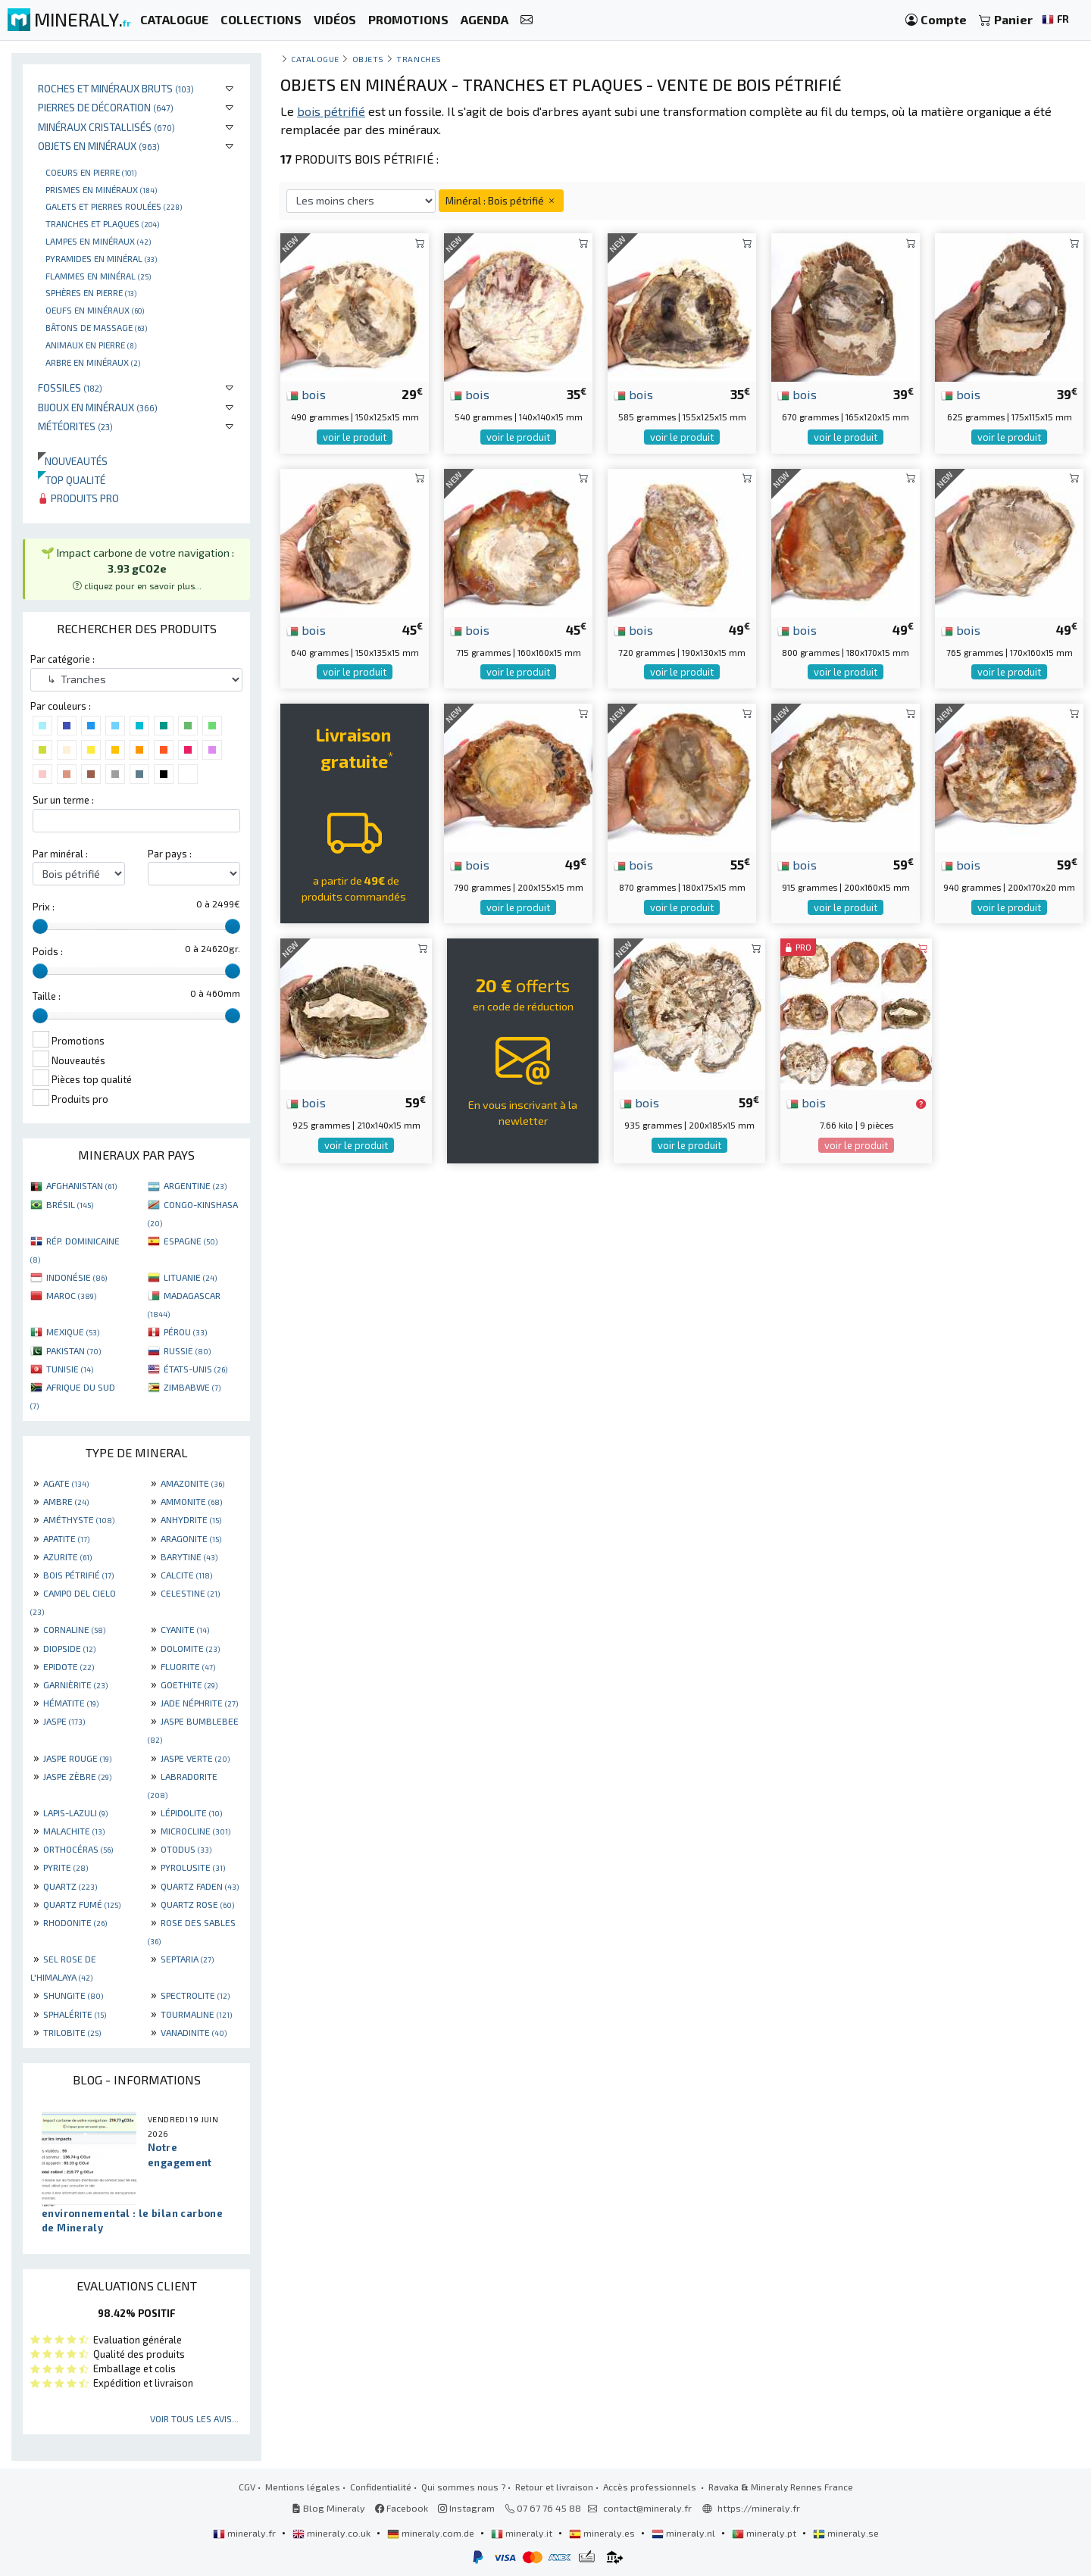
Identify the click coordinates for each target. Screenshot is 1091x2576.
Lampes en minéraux (98, 241)
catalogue (315, 59)
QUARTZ (70, 1886)
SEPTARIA (187, 1958)
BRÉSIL (69, 1204)
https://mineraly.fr (758, 2508)
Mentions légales (302, 2486)
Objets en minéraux (99, 145)
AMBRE (66, 1501)
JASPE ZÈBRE (77, 1776)
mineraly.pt (765, 2533)
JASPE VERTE (195, 1758)
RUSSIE (187, 1350)
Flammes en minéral (98, 275)
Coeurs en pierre (90, 172)
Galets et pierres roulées (113, 206)
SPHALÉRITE (74, 2014)
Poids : (48, 951)
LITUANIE (190, 1277)
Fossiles (70, 387)
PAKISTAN (73, 1350)
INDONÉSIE (76, 1277)
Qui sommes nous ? (463, 2486)
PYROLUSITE (193, 1867)
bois (306, 393)
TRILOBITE (72, 2032)
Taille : (47, 996)
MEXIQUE (72, 1331)
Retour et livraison (554, 2486)
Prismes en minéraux (101, 189)
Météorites (75, 426)
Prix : (44, 907)
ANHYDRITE (191, 1519)
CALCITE (186, 1574)
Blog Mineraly (328, 2508)
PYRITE (65, 1867)
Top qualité (71, 479)
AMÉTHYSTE (78, 1519)
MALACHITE (74, 1830)
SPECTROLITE (195, 1995)
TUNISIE (69, 1368)
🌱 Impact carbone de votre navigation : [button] (137, 568)
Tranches (418, 59)
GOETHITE (189, 1684)
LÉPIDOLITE (191, 1812)
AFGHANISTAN (81, 1185)
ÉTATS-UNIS (195, 1368)
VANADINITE (194, 2032)
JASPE (64, 1721)
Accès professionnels (651, 2486)
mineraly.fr (245, 2533)
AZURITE (67, 1556)
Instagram (466, 2508)
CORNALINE (74, 1629)
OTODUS (186, 1849)
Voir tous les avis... (194, 2418)
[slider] (40, 926)
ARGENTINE (195, 1185)
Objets (368, 59)
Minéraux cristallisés (106, 126)
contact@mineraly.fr (647, 2508)
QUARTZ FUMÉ (81, 1904)
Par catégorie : (62, 659)
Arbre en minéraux (92, 362)
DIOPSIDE (69, 1648)
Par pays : (170, 854)
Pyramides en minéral (101, 258)
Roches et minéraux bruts (116, 88)
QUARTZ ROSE (197, 1904)
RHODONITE (75, 1922)
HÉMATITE (70, 1702)
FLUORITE (188, 1666)
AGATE (66, 1483)
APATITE (66, 1538)
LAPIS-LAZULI (75, 1812)
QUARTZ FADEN (200, 1886)
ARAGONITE (191, 1538)
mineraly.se (846, 2533)
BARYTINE (189, 1556)
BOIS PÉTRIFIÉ (78, 1574)
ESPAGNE (190, 1240)
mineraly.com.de (432, 2533)
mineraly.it (523, 2533)
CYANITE (185, 1629)
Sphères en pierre (90, 292)
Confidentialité (380, 2486)
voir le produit (354, 437)
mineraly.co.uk (332, 2533)
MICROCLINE (195, 1830)
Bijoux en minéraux (98, 407)
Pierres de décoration (105, 107)
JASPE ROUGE (77, 1758)
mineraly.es (603, 2533)
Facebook (401, 2508)
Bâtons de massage (96, 327)
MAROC (71, 1295)
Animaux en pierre (90, 344)
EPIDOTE (68, 1666)
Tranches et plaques (102, 223)
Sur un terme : (63, 800)
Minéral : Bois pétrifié (501, 200)
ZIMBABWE (192, 1387)
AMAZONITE (192, 1483)
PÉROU (185, 1331)
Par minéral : (60, 854)
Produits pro (78, 498)
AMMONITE (191, 1501)
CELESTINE (190, 1593)
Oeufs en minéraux (94, 309)
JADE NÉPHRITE (199, 1702)
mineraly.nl (684, 2533)
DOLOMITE (190, 1648)
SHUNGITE (73, 1995)
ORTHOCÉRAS (78, 1849)
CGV (247, 2486)
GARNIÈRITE (75, 1684)
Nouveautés (73, 460)
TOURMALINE (196, 2014)
